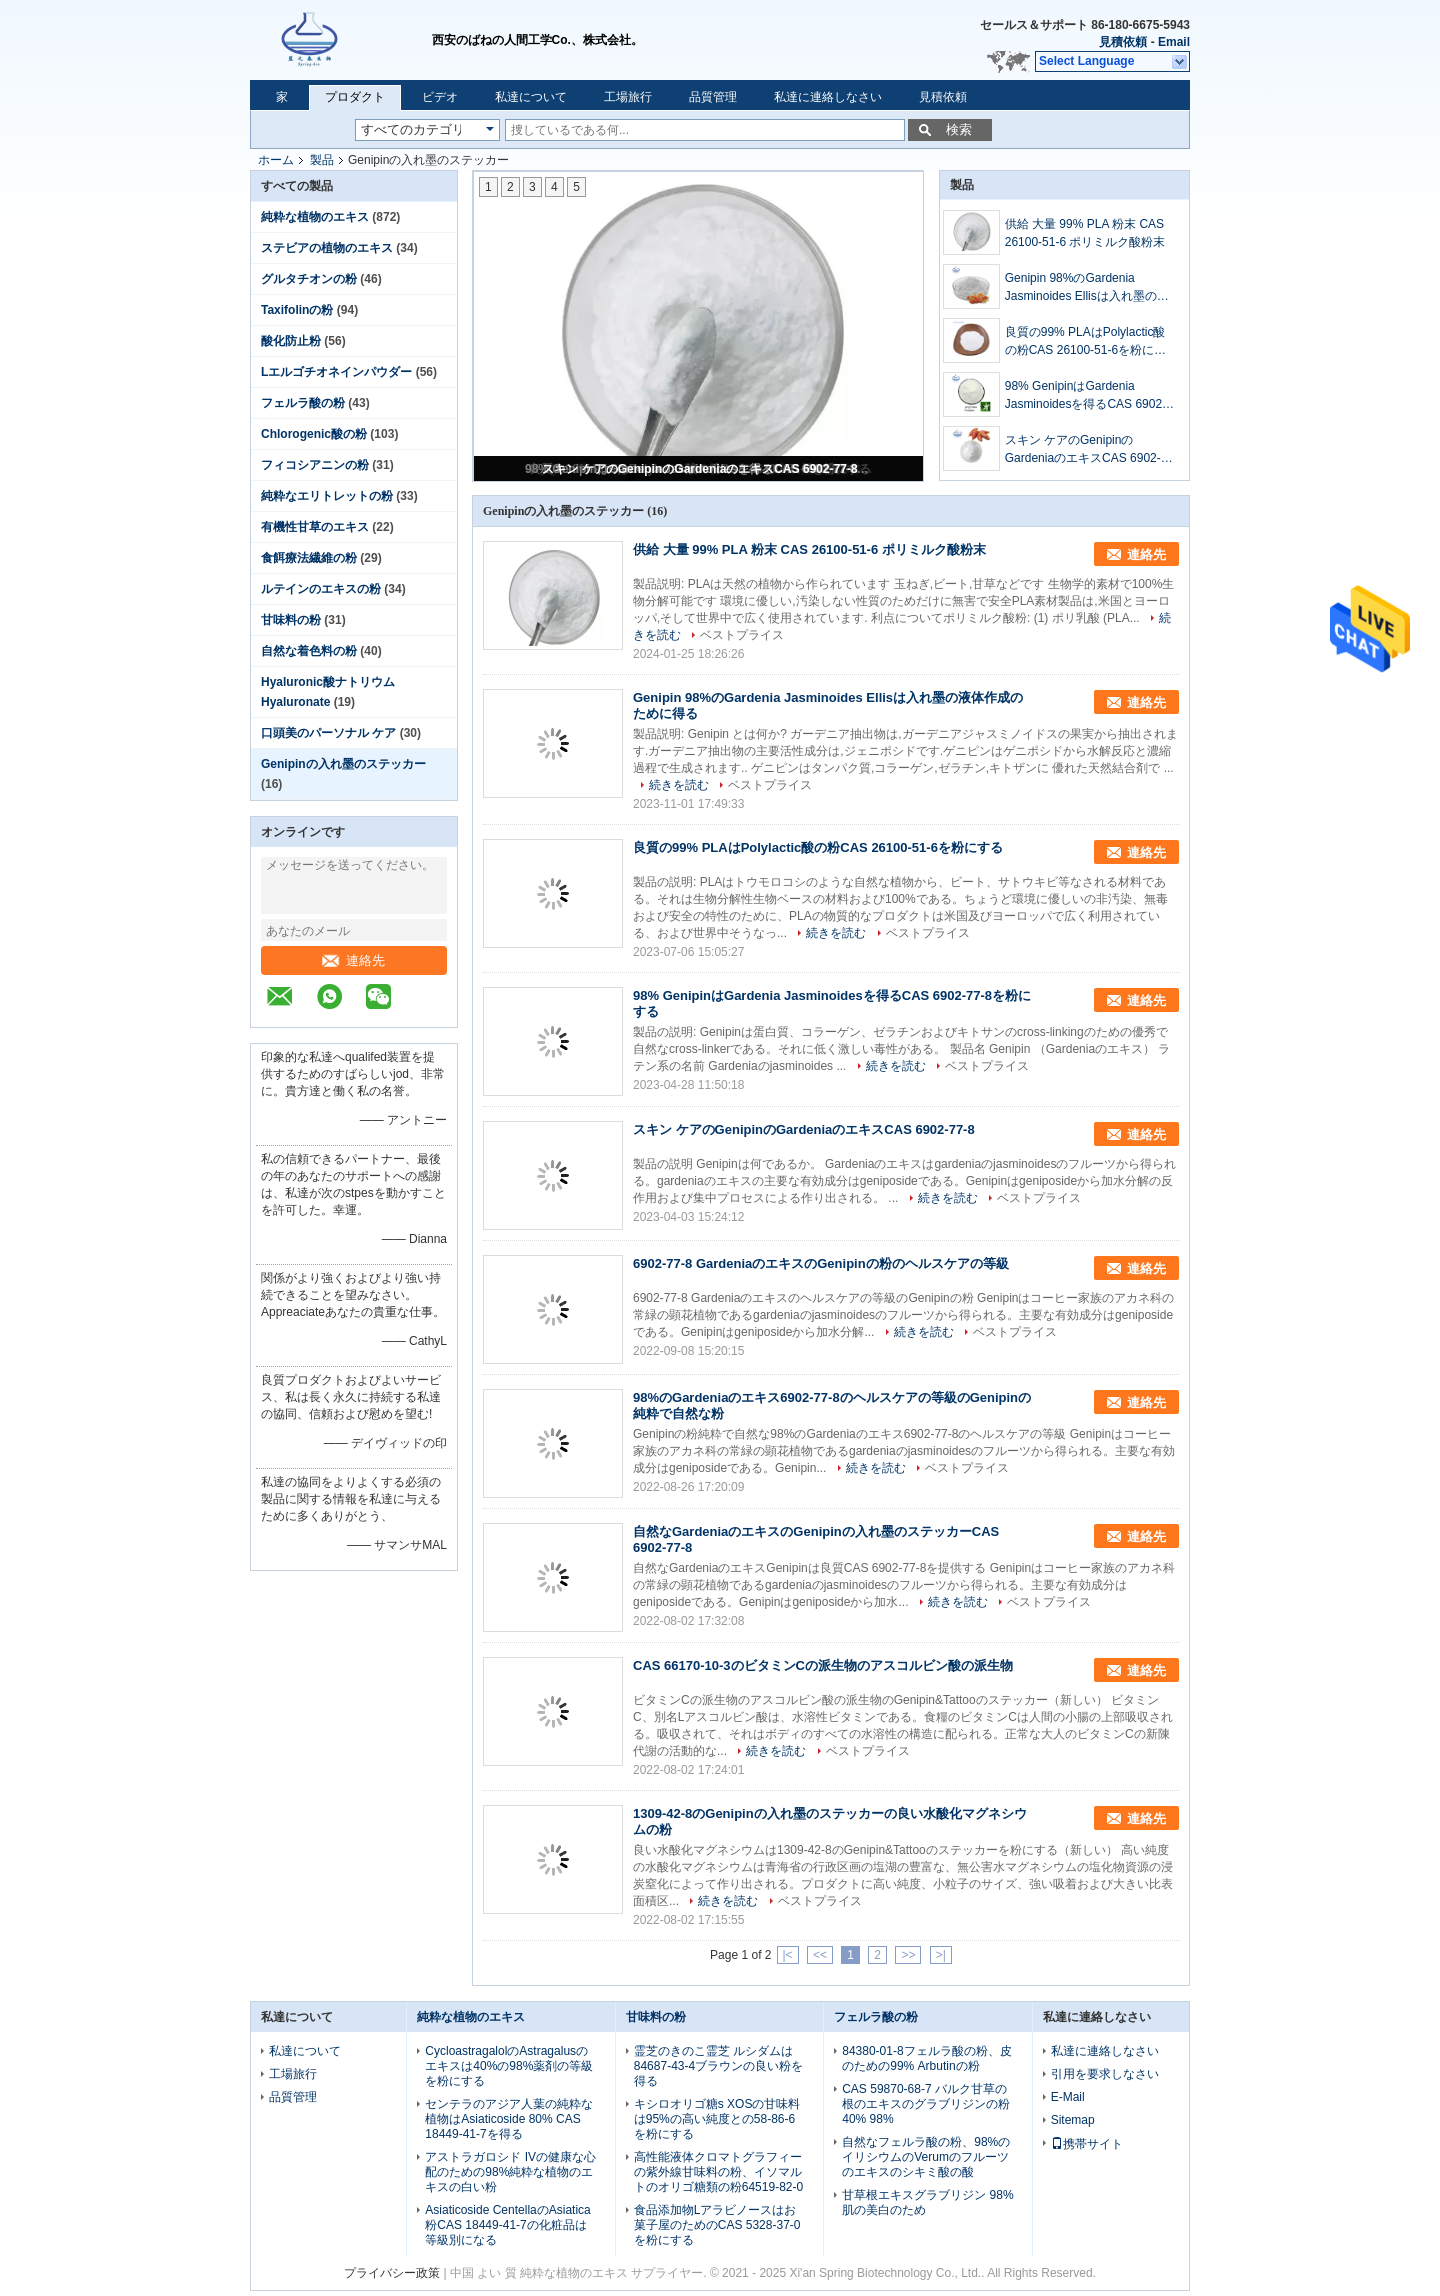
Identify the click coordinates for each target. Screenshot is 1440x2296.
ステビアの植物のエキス (327, 248)
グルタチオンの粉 (309, 279)
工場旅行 (628, 97)
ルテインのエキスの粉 (321, 589)
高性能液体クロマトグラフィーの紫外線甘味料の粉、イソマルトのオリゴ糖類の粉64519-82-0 (718, 2172)
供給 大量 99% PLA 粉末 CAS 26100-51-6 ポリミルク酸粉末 (1085, 233)
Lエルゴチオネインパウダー (336, 372)
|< (788, 1955)
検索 (959, 129)
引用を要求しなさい (1105, 2074)
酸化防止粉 (291, 341)
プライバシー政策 (392, 2273)
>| (941, 1955)
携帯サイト (1087, 2144)
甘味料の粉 (291, 620)
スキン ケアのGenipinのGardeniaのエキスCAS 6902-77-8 (699, 469)
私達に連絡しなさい (828, 97)
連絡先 (353, 960)
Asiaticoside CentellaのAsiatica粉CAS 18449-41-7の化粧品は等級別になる (507, 2225)
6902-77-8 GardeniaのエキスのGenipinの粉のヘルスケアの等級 (821, 1263)
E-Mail (1068, 2097)
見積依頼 (1123, 42)
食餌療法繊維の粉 (309, 558)
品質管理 (713, 97)
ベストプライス (742, 635)
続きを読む (679, 785)
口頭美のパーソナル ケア (328, 733)
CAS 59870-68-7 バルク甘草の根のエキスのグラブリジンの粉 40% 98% (926, 2104)
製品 (322, 160)
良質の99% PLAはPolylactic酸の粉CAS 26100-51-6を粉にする (1085, 342)
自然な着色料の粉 (309, 651)
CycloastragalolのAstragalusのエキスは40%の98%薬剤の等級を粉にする (509, 2066)
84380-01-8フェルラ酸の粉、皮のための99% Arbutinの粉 (926, 2058)
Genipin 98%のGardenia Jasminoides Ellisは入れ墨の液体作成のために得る (1087, 288)
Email (1174, 42)
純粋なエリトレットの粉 (327, 496)
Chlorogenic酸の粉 (314, 434)
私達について (531, 97)
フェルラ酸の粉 (303, 403)
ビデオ (440, 97)
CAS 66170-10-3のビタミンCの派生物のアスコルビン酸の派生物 (823, 1665)
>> (908, 1955)
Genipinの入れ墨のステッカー (343, 764)
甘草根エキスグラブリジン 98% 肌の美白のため (927, 2202)
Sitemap (1073, 2120)
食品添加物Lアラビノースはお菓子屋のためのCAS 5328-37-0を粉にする (717, 2225)
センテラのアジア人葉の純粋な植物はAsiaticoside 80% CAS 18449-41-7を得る (509, 2119)
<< (820, 1955)
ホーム (276, 160)
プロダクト (355, 97)
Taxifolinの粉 (297, 310)
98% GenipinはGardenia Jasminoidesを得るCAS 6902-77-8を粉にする (1085, 396)
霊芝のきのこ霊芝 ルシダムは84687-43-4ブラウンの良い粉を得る (718, 2066)
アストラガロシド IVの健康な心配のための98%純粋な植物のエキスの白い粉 (510, 2172)
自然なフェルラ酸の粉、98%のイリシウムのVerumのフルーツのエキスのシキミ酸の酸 (926, 2157)
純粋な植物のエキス (315, 217)
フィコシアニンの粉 (315, 465)
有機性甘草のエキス (315, 527)
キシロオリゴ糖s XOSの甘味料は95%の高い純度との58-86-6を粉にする (717, 2119)
